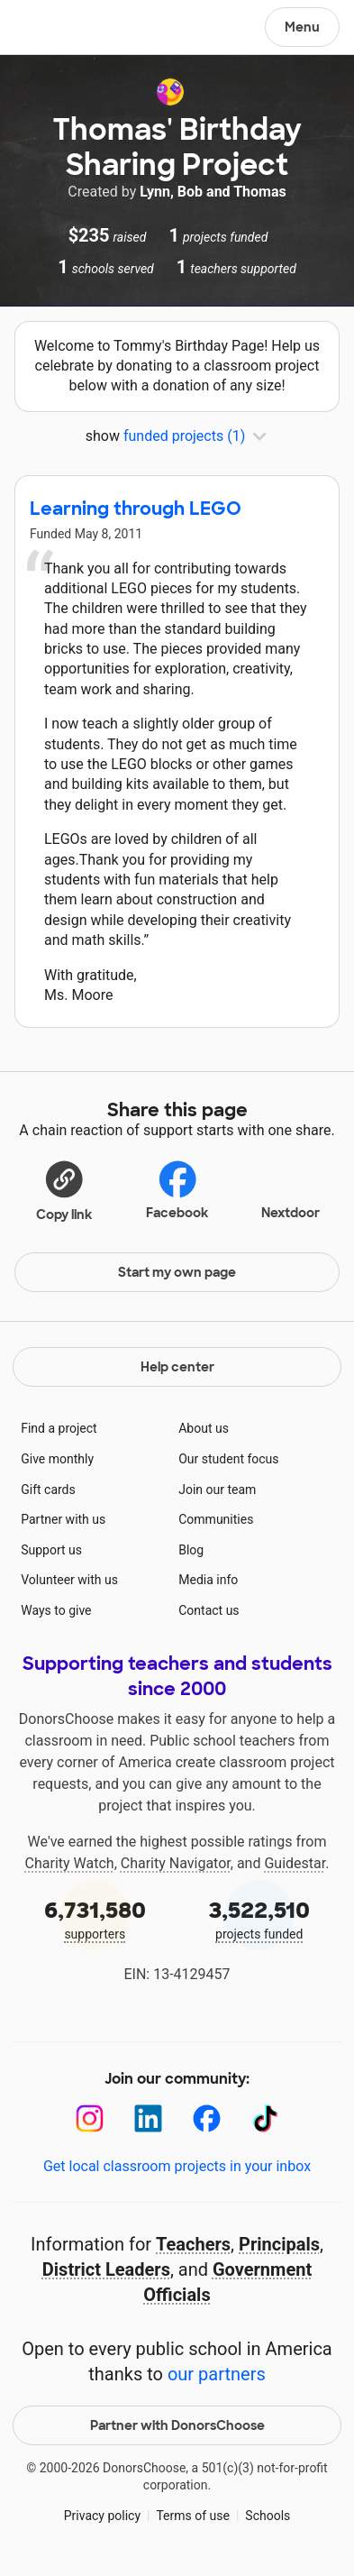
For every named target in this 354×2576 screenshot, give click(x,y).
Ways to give (56, 1610)
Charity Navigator (176, 1863)
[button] (64, 1190)
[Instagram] (89, 2118)
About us (203, 1428)
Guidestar (294, 1863)
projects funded (259, 1918)
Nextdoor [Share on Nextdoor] (290, 1188)
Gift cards (48, 1489)
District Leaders (106, 2269)
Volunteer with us (69, 1579)
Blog (191, 1550)
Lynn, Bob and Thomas (213, 191)
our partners (217, 2374)
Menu (302, 27)
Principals (279, 2244)
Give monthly (57, 1459)
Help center (177, 1367)
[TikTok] (265, 2118)
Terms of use (193, 2515)
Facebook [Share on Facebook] (177, 1190)
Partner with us (63, 1519)
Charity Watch (69, 1863)
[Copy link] (64, 1190)
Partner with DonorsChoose (177, 2425)
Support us (51, 1550)
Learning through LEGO (135, 508)
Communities (215, 1519)
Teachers (193, 2244)
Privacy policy (102, 2515)
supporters (95, 1918)
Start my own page (177, 1272)
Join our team (217, 1489)
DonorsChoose (57, 28)
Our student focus (228, 1459)
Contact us (208, 1610)
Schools (267, 2515)
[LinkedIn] (148, 2118)
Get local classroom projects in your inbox (177, 2166)
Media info (208, 1579)
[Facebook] (206, 2118)
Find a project (58, 1428)
